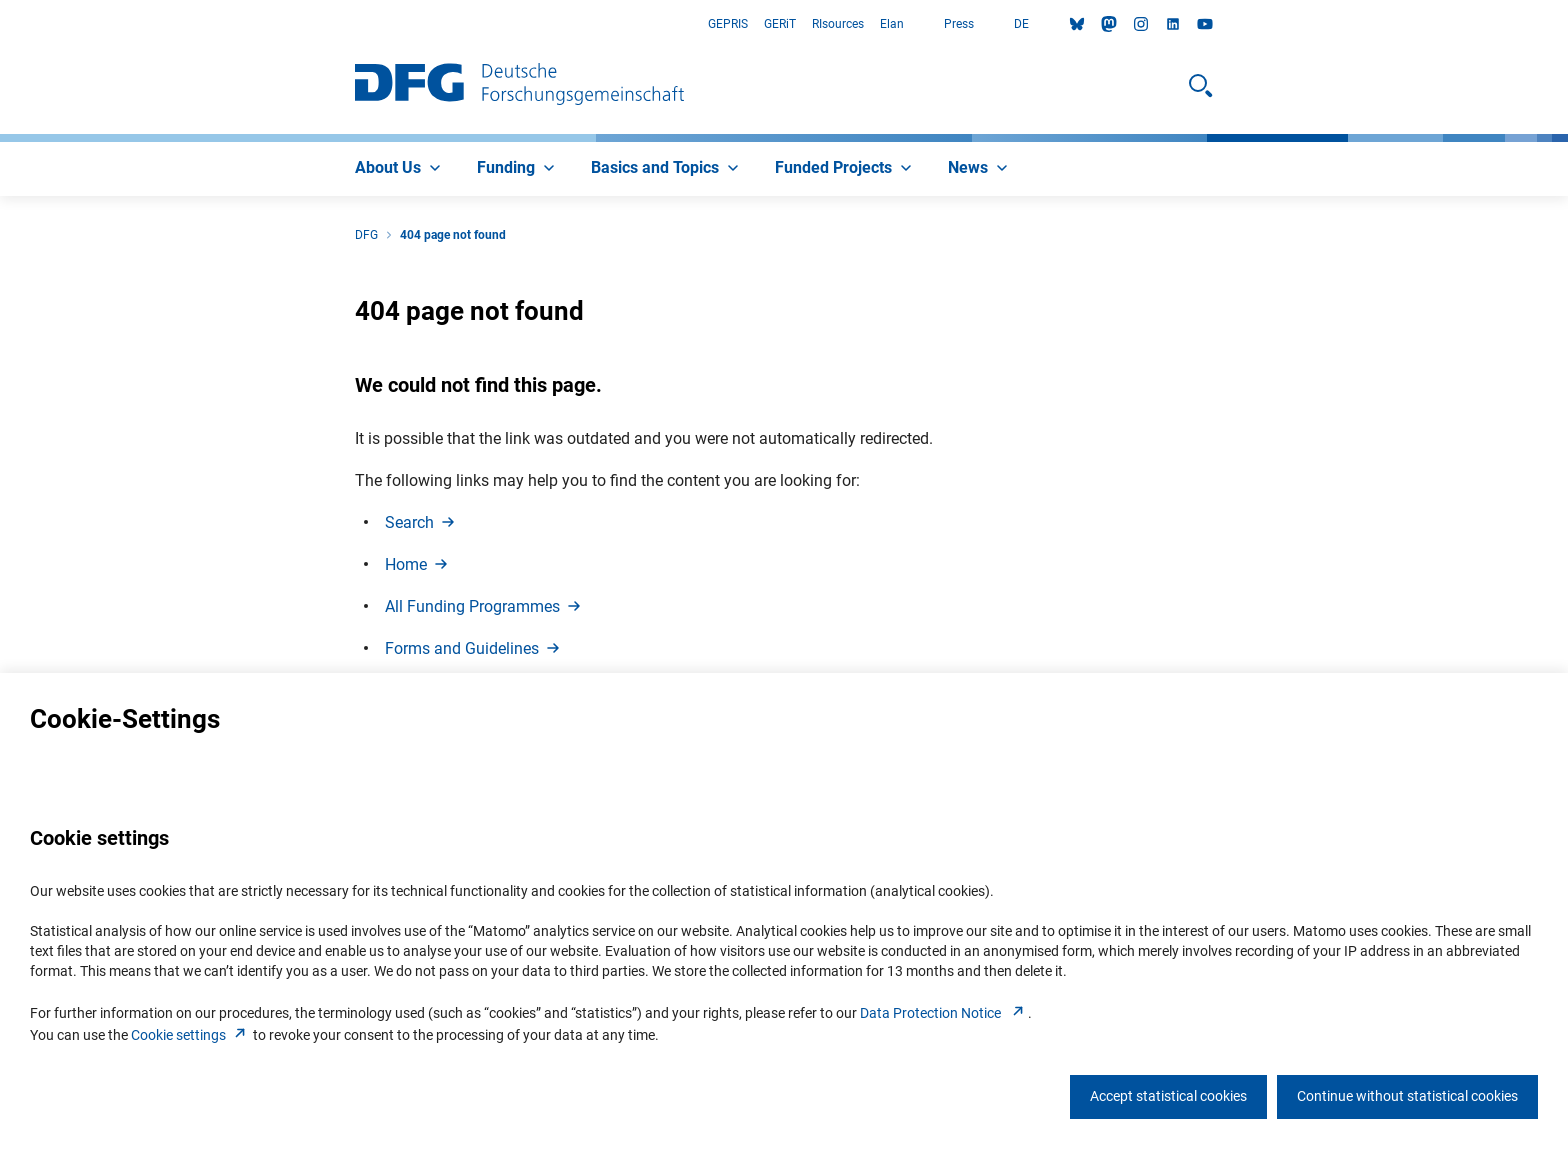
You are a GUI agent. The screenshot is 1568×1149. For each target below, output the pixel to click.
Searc (421, 522)
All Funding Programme (484, 606)
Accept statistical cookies (1168, 1096)
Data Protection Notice (944, 1013)
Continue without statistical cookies (1407, 1096)
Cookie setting (190, 1035)
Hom (418, 564)
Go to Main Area (0, 24)
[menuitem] (400, 169)
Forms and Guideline (474, 648)
